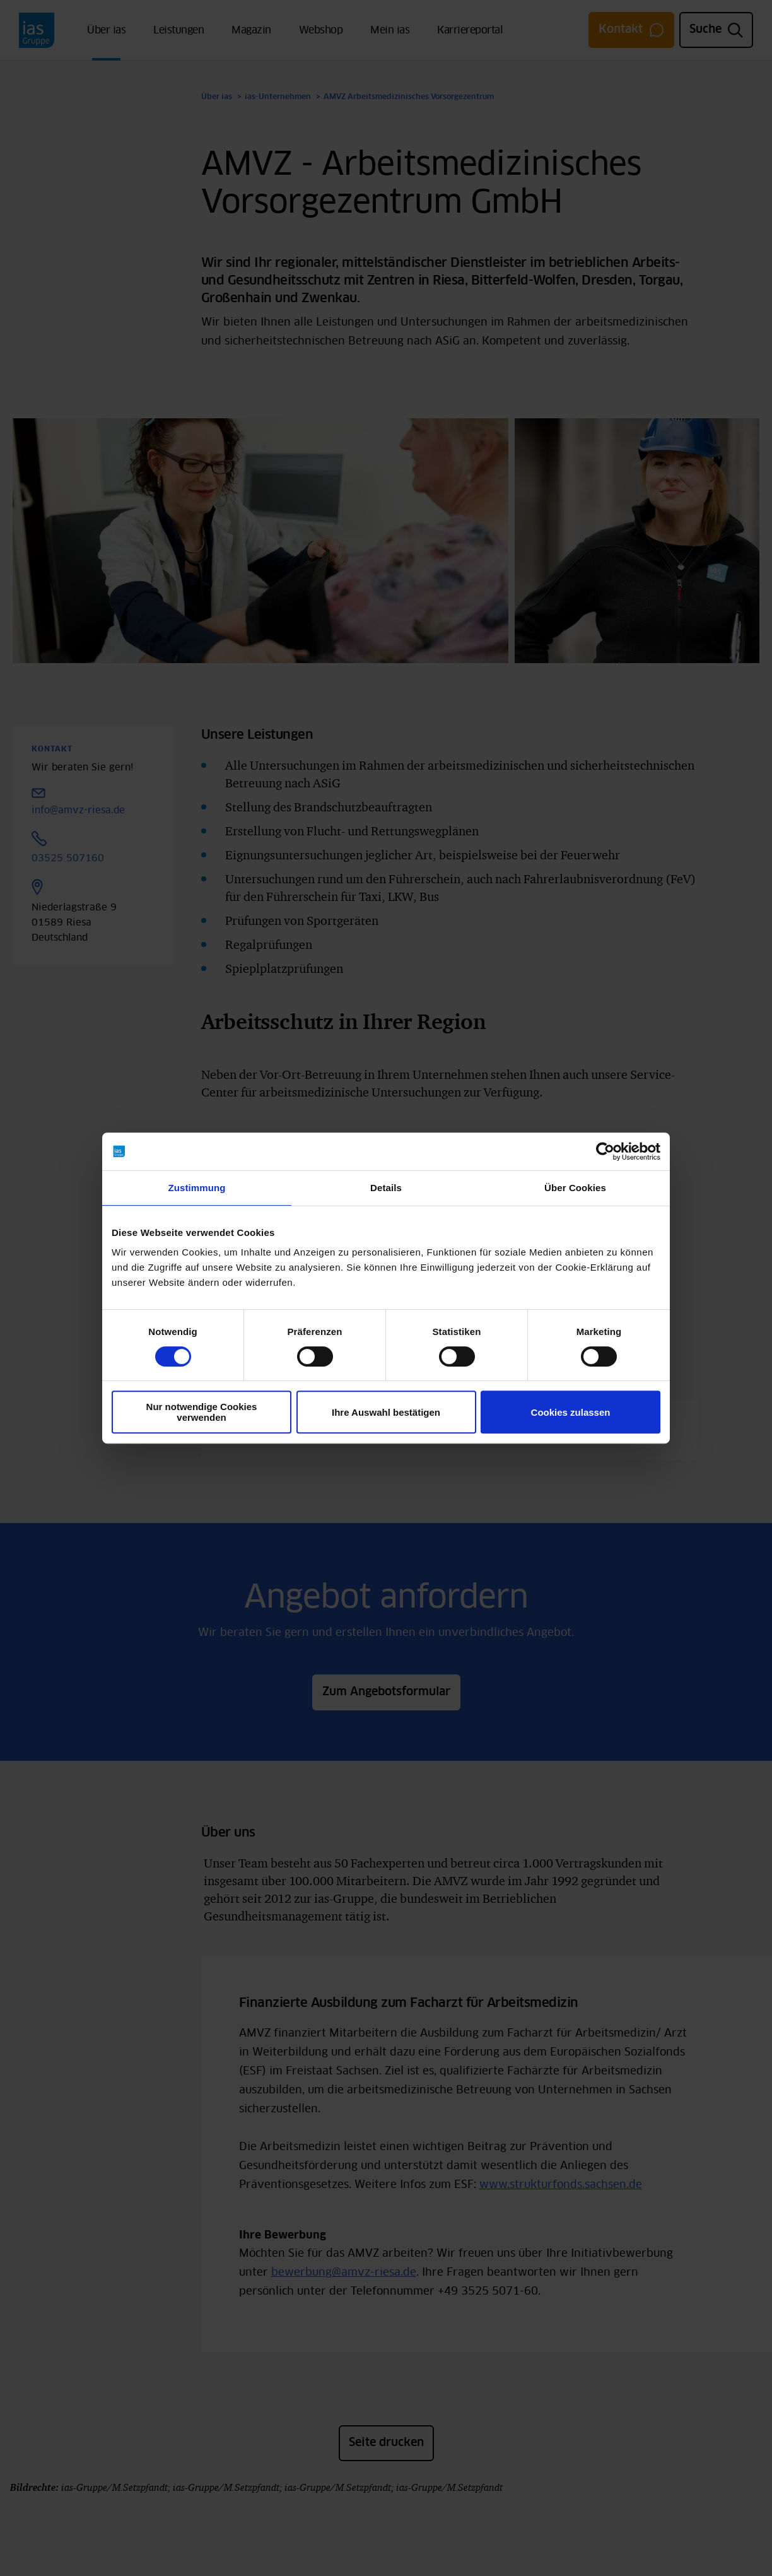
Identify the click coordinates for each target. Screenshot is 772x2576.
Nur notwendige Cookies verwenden (201, 1412)
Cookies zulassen (571, 1412)
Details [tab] (386, 1187)
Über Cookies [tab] (575, 1187)
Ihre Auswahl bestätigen (386, 1412)
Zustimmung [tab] (197, 1187)
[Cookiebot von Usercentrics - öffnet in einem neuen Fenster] (605, 1151)
